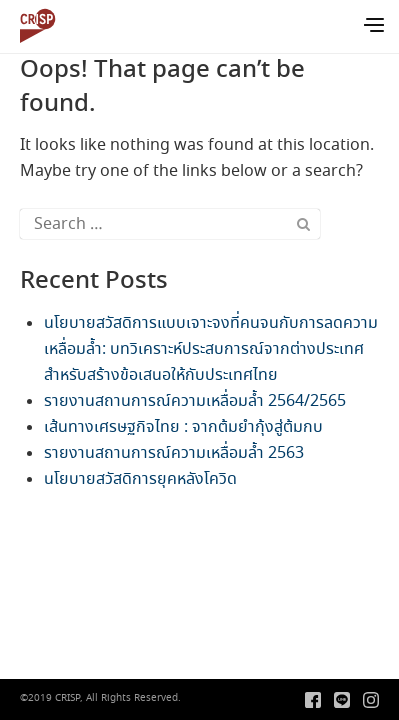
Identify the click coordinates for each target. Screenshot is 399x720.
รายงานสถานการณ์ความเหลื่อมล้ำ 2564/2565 (195, 401)
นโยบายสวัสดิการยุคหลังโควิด (140, 479)
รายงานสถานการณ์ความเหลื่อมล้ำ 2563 (174, 453)
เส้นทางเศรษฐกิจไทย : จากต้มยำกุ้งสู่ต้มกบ (183, 427)
